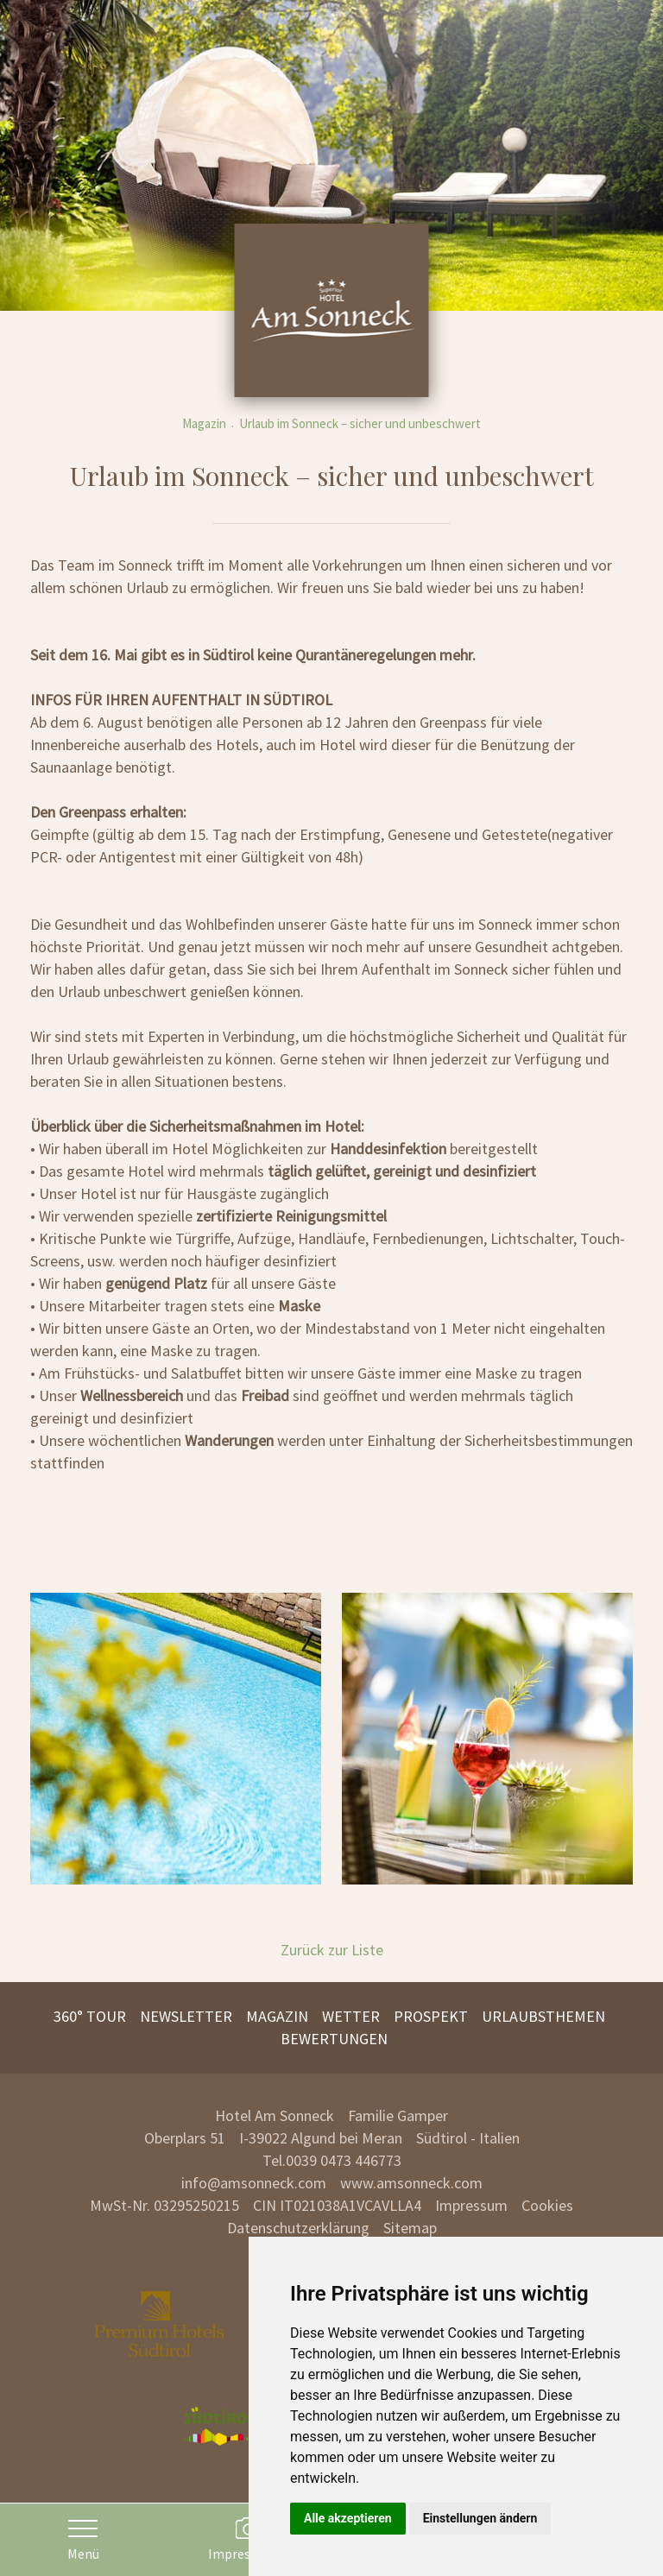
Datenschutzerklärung (298, 2228)
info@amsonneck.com (253, 2183)
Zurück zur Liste (332, 1950)
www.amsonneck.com (411, 2183)
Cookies (547, 2205)
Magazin (204, 423)
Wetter (351, 2016)
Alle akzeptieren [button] (348, 2518)
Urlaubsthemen (543, 2016)
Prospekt (431, 2016)
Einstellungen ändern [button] (480, 2518)
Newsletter (186, 2016)
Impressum (471, 2205)
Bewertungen (334, 2039)
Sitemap (410, 2228)
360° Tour (90, 2016)
